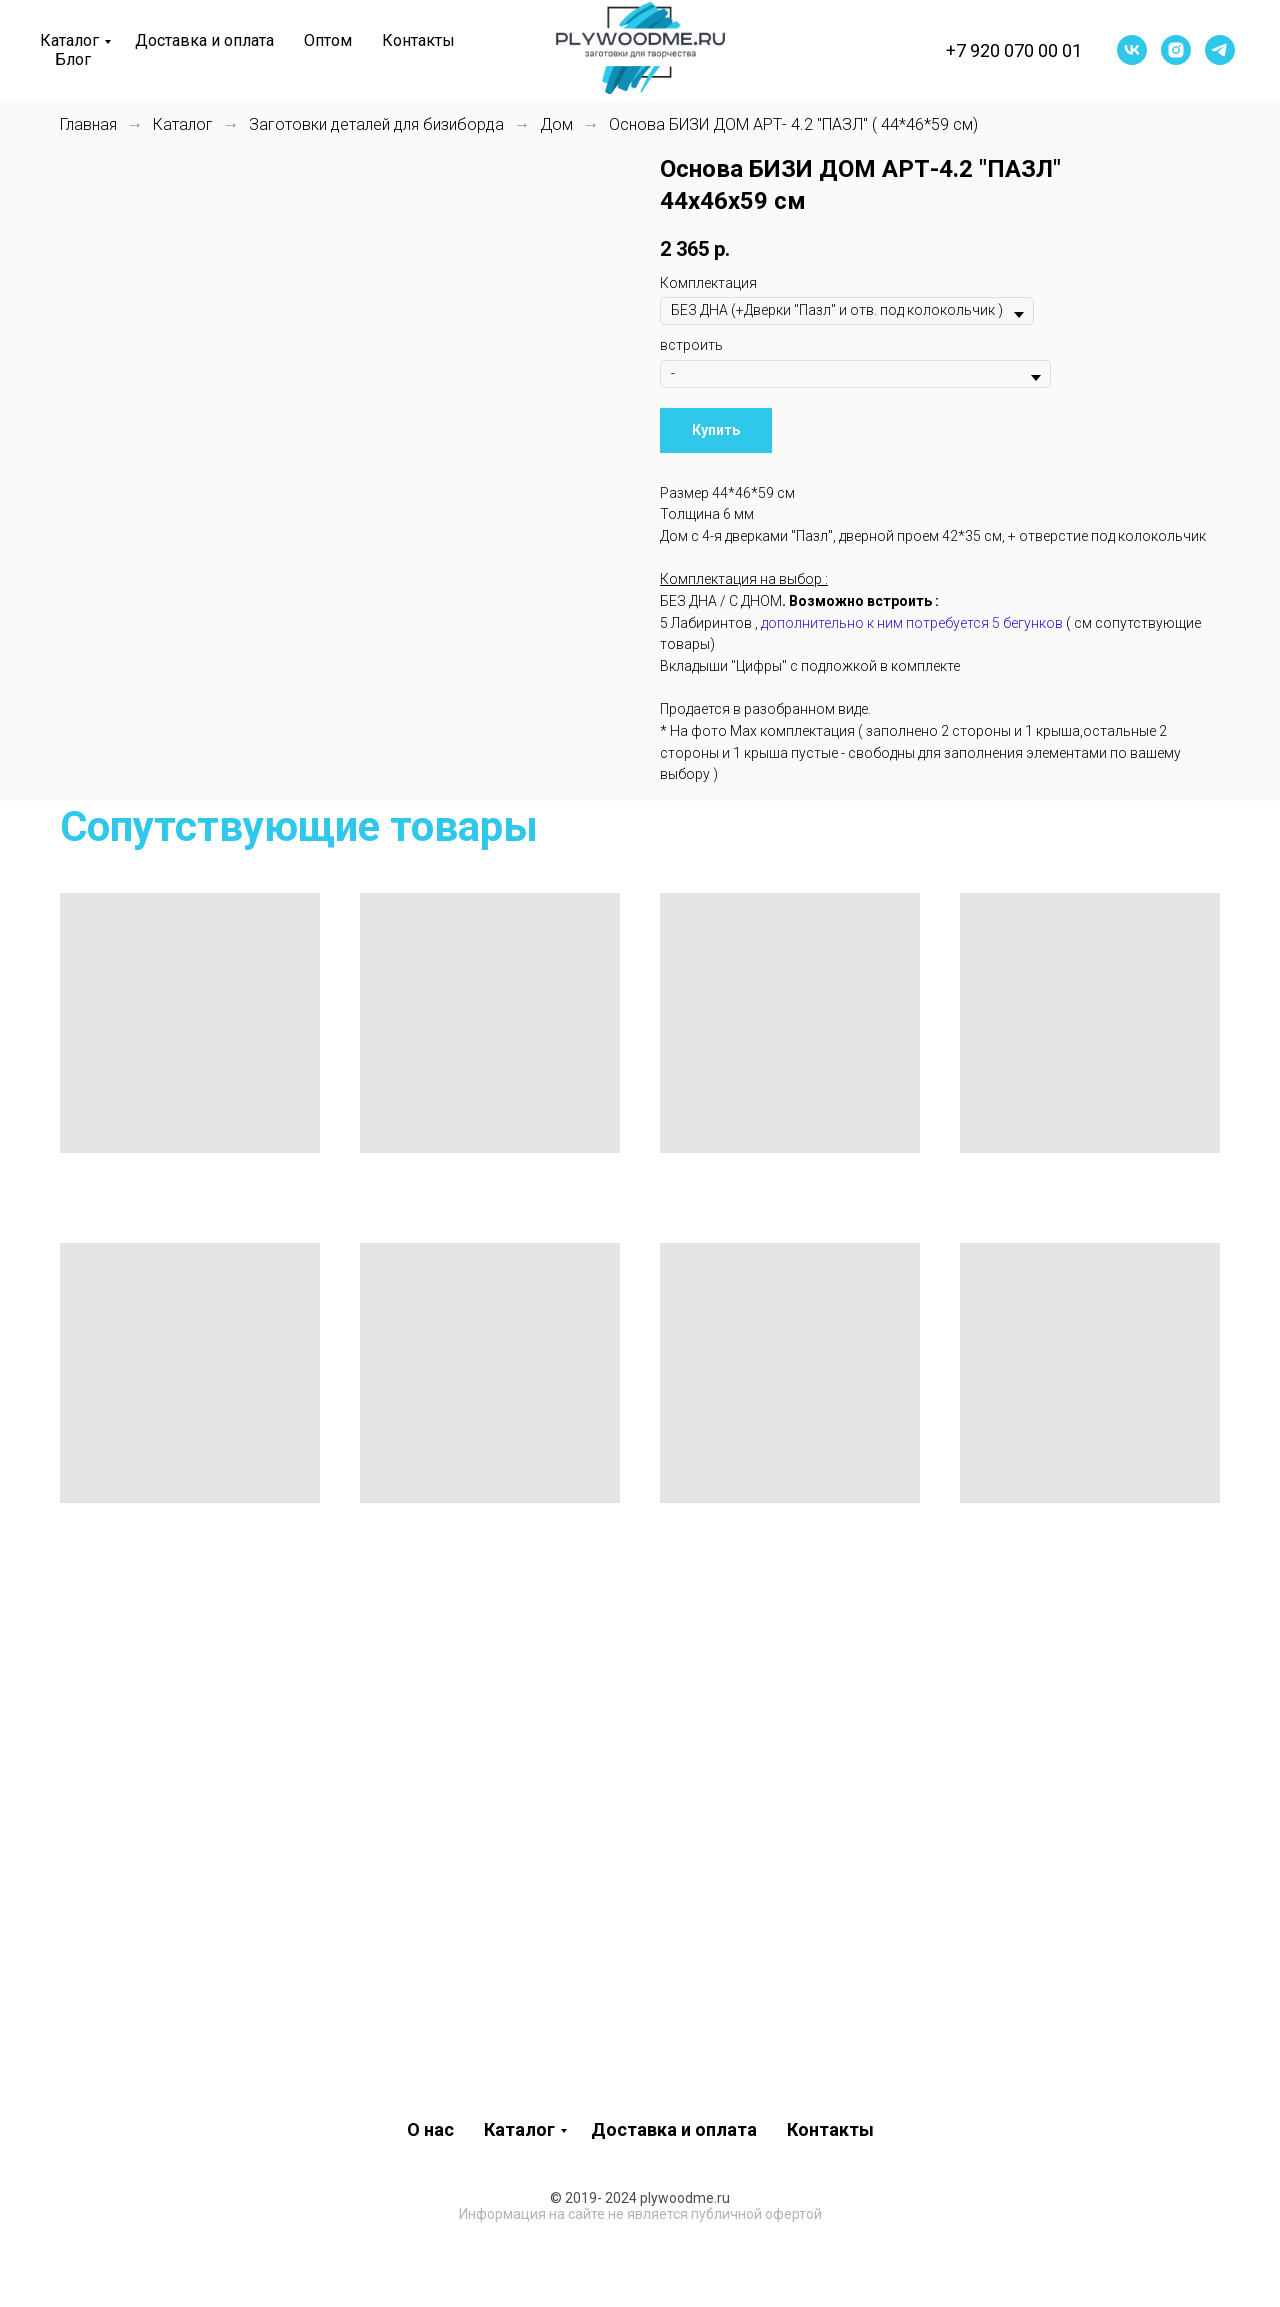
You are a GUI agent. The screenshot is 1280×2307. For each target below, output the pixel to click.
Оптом (328, 40)
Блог (73, 59)
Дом (556, 124)
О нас (430, 2129)
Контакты (418, 40)
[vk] (1132, 50)
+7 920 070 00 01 (1014, 50)
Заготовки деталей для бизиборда (376, 124)
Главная (88, 124)
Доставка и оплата (204, 40)
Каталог (69, 40)
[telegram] (1220, 50)
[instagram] (1176, 50)
